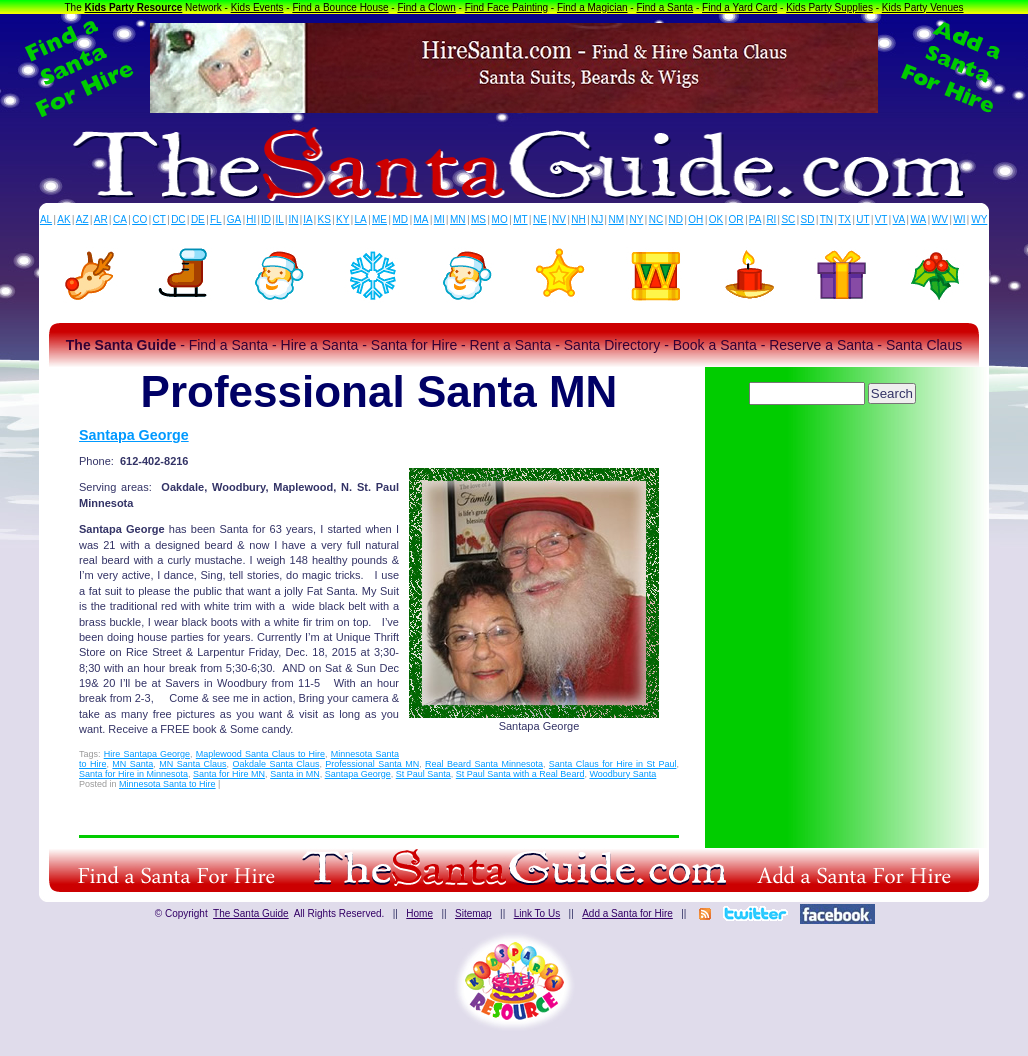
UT (862, 219)
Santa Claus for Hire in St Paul (613, 764)
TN (826, 219)
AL (46, 219)
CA (120, 219)
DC (178, 219)
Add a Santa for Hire (627, 913)
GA (234, 219)
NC (656, 219)
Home (419, 913)
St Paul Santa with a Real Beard (520, 774)
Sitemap (473, 913)
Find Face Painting (506, 7)
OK (716, 219)
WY (979, 219)
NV (559, 219)
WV (940, 219)
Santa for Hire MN (229, 774)
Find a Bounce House (340, 7)
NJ (597, 219)
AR (101, 219)
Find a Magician (592, 7)
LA (361, 219)
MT (520, 219)
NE (540, 219)
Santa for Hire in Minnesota (133, 774)
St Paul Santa (423, 774)
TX (844, 219)
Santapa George (134, 435)
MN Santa (132, 764)
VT (881, 219)
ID (266, 219)
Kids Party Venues (923, 7)
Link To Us (537, 913)
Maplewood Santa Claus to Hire (260, 754)
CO (139, 219)
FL (216, 219)
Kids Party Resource (134, 7)
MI (439, 219)
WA (919, 219)
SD (808, 219)
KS (324, 219)
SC (788, 219)
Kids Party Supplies (829, 7)
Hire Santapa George (147, 754)
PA (755, 219)
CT (159, 219)
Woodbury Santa (622, 774)
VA (899, 219)
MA (421, 219)
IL (280, 219)
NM (617, 219)
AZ (82, 219)
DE (198, 219)
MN (458, 219)
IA (307, 219)
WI (959, 219)
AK (63, 219)
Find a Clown (426, 7)
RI (771, 219)
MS (478, 219)
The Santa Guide (251, 913)
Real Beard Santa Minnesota (484, 764)
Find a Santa (664, 7)
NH (578, 219)
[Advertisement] (834, 465)
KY (342, 219)
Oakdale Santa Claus (276, 764)
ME (379, 219)
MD (401, 219)
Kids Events (257, 7)
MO (500, 219)
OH (695, 219)
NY (636, 219)
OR (736, 219)
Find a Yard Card (739, 7)
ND (676, 219)
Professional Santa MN (372, 764)
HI (251, 219)
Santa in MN (295, 774)
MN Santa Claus (192, 764)
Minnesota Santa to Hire (167, 784)
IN (293, 219)
